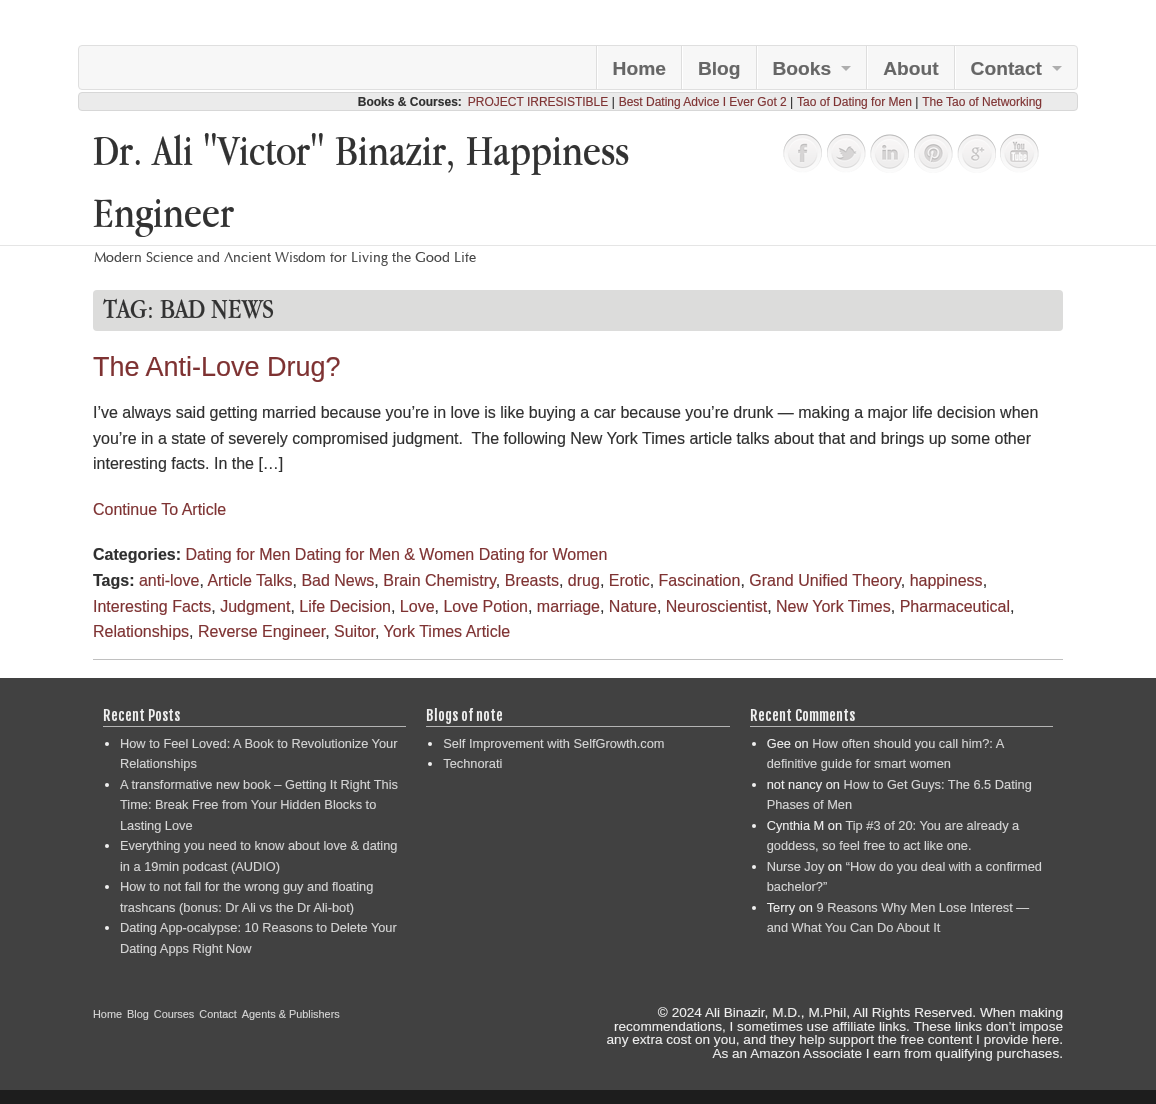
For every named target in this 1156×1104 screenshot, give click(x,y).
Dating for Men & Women (384, 554)
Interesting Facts (152, 606)
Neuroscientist (716, 606)
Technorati (472, 763)
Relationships (141, 631)
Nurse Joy (796, 866)
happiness (946, 580)
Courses (174, 1014)
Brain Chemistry (439, 580)
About (910, 68)
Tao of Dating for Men (854, 102)
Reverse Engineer (261, 631)
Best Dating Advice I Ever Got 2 (703, 102)
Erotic (629, 580)
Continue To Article (159, 509)
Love (417, 606)
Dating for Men (237, 554)
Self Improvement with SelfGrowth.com (553, 743)
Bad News (337, 580)
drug (584, 580)
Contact (1006, 68)
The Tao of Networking (982, 102)
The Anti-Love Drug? (217, 367)
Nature (633, 606)
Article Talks (249, 580)
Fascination (700, 580)
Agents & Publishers (291, 1014)
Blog (719, 68)
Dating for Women (543, 554)
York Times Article (447, 631)
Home (639, 68)
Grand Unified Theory (824, 580)
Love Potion (485, 606)
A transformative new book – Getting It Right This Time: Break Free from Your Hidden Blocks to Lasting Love (259, 805)
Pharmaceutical (955, 606)
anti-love (169, 580)
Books (802, 68)
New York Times (833, 606)
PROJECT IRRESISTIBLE (538, 102)
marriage (568, 606)
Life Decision (345, 606)
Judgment (255, 606)
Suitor (354, 631)
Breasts (532, 580)
